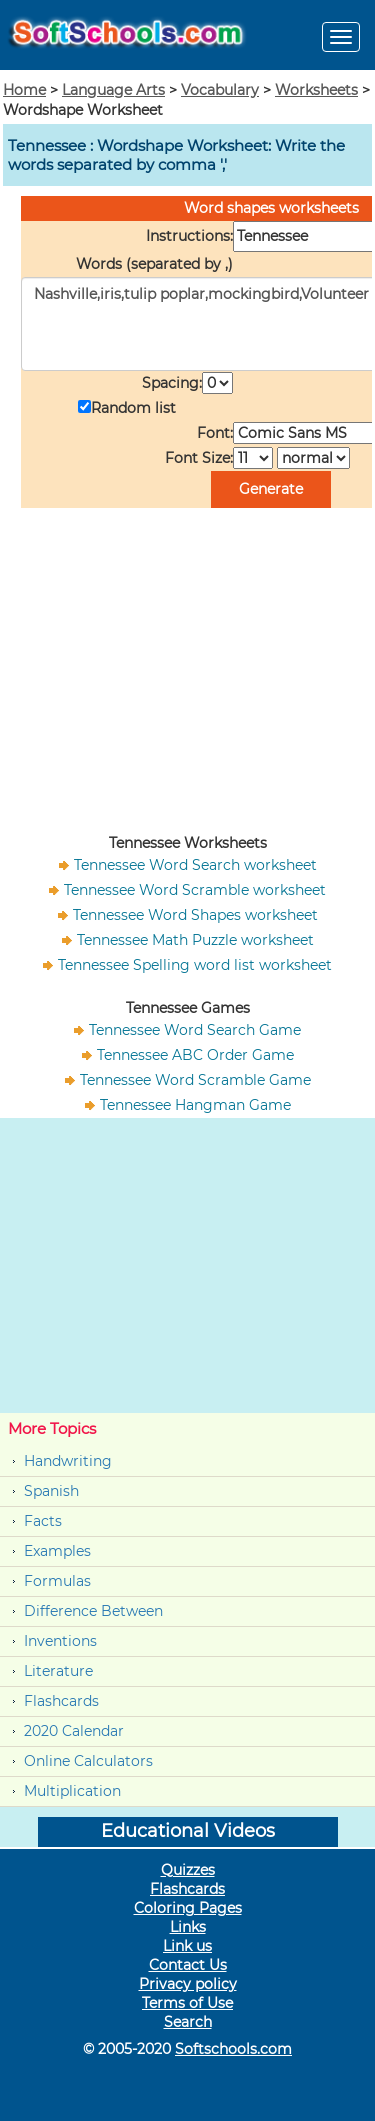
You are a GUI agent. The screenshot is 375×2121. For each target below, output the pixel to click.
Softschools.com (233, 2049)
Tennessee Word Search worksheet (195, 865)
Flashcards (61, 1701)
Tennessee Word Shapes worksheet (195, 915)
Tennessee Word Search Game (195, 1030)
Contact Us (188, 1965)
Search (188, 2022)
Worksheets (316, 90)
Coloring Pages (188, 1908)
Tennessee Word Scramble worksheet (195, 890)
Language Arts (113, 90)
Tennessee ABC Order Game (195, 1055)
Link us (187, 1946)
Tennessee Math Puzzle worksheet (195, 940)
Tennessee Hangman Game (195, 1105)
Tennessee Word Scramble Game (195, 1080)
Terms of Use (187, 2003)
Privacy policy (188, 1984)
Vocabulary (220, 90)
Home (24, 90)
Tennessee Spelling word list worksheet (195, 965)
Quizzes (188, 1870)
